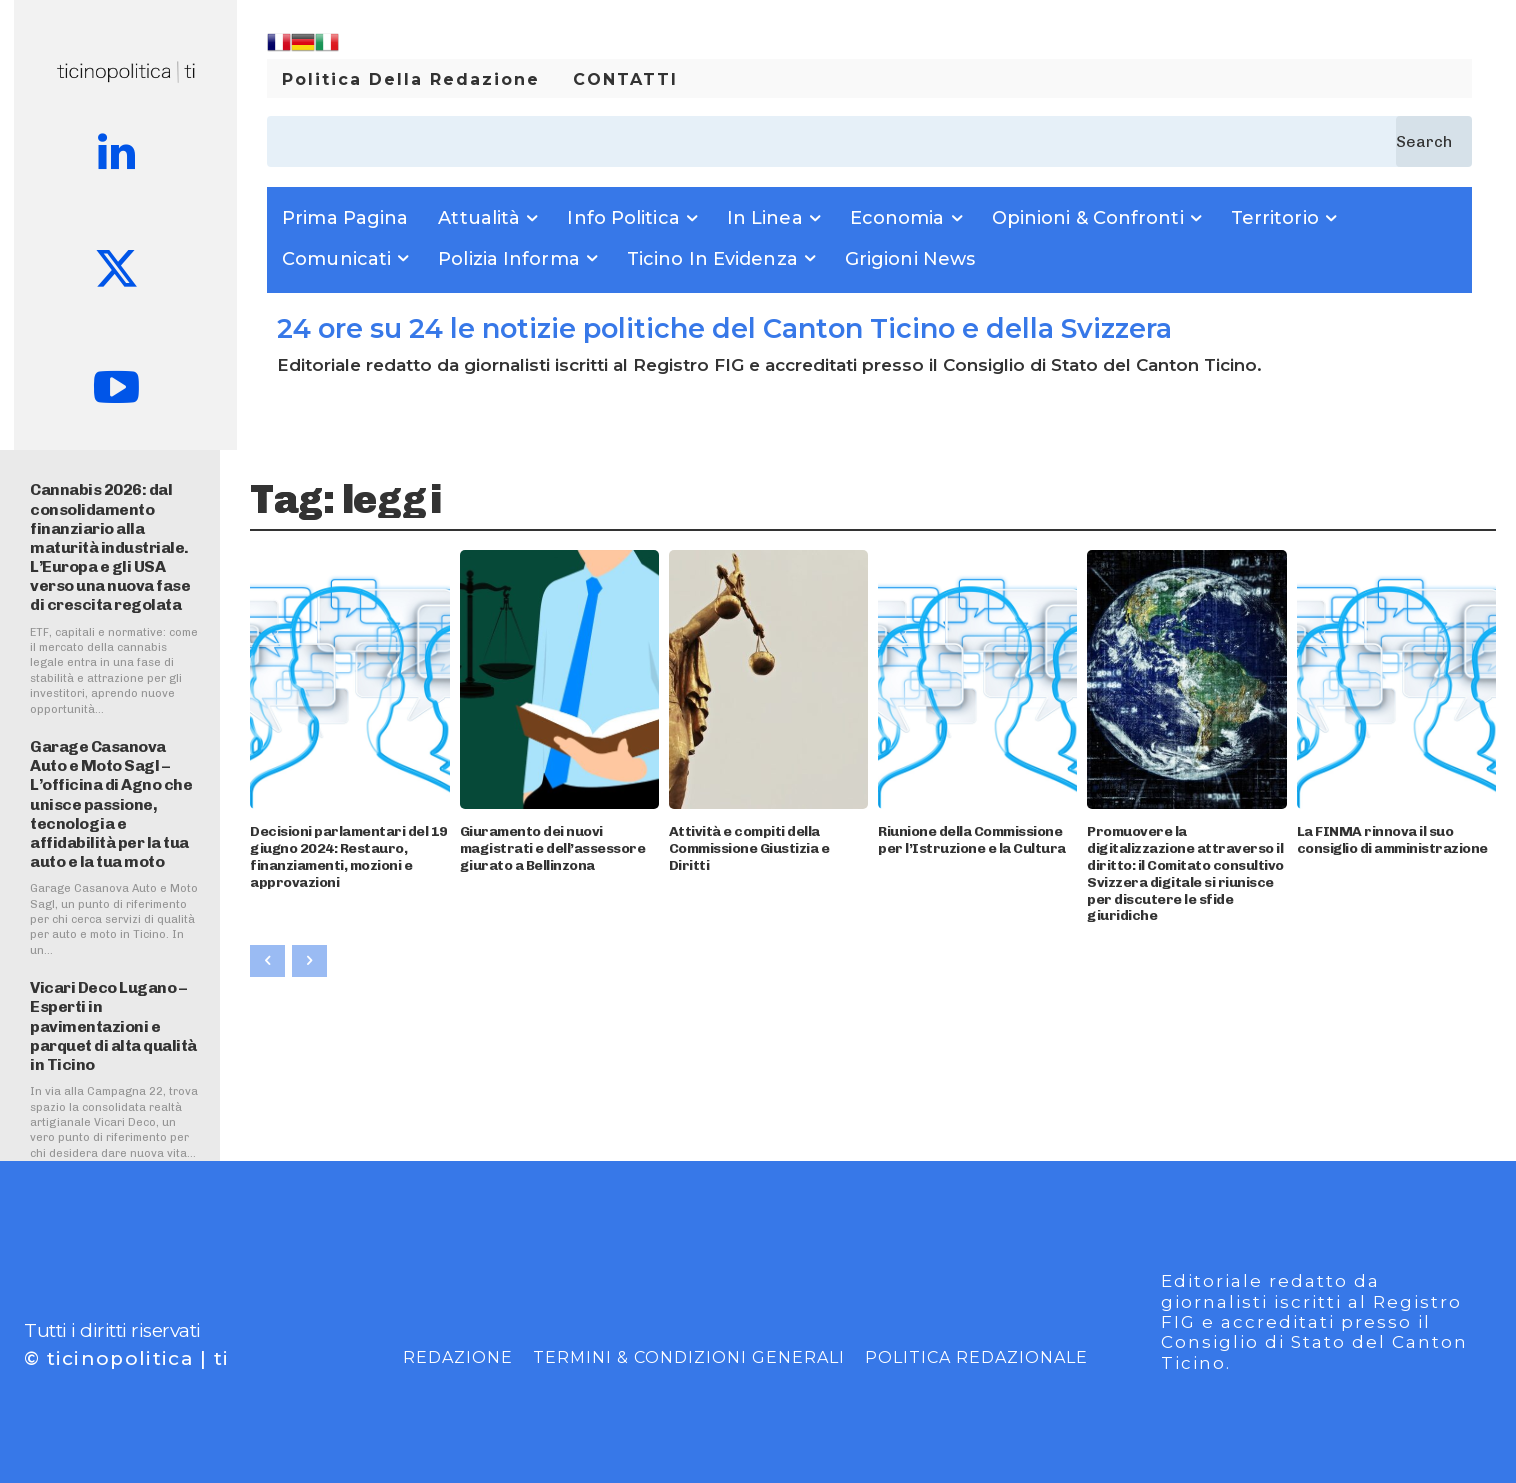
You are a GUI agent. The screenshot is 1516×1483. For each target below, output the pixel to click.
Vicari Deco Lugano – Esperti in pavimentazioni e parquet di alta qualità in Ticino (113, 1026)
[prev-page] (267, 961)
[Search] (1434, 141)
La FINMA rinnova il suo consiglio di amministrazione (1392, 840)
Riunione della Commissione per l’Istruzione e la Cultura (972, 840)
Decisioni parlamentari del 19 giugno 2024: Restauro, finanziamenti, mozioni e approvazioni (349, 856)
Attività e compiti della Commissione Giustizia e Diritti (749, 848)
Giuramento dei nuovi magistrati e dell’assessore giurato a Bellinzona (553, 848)
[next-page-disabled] (309, 961)
